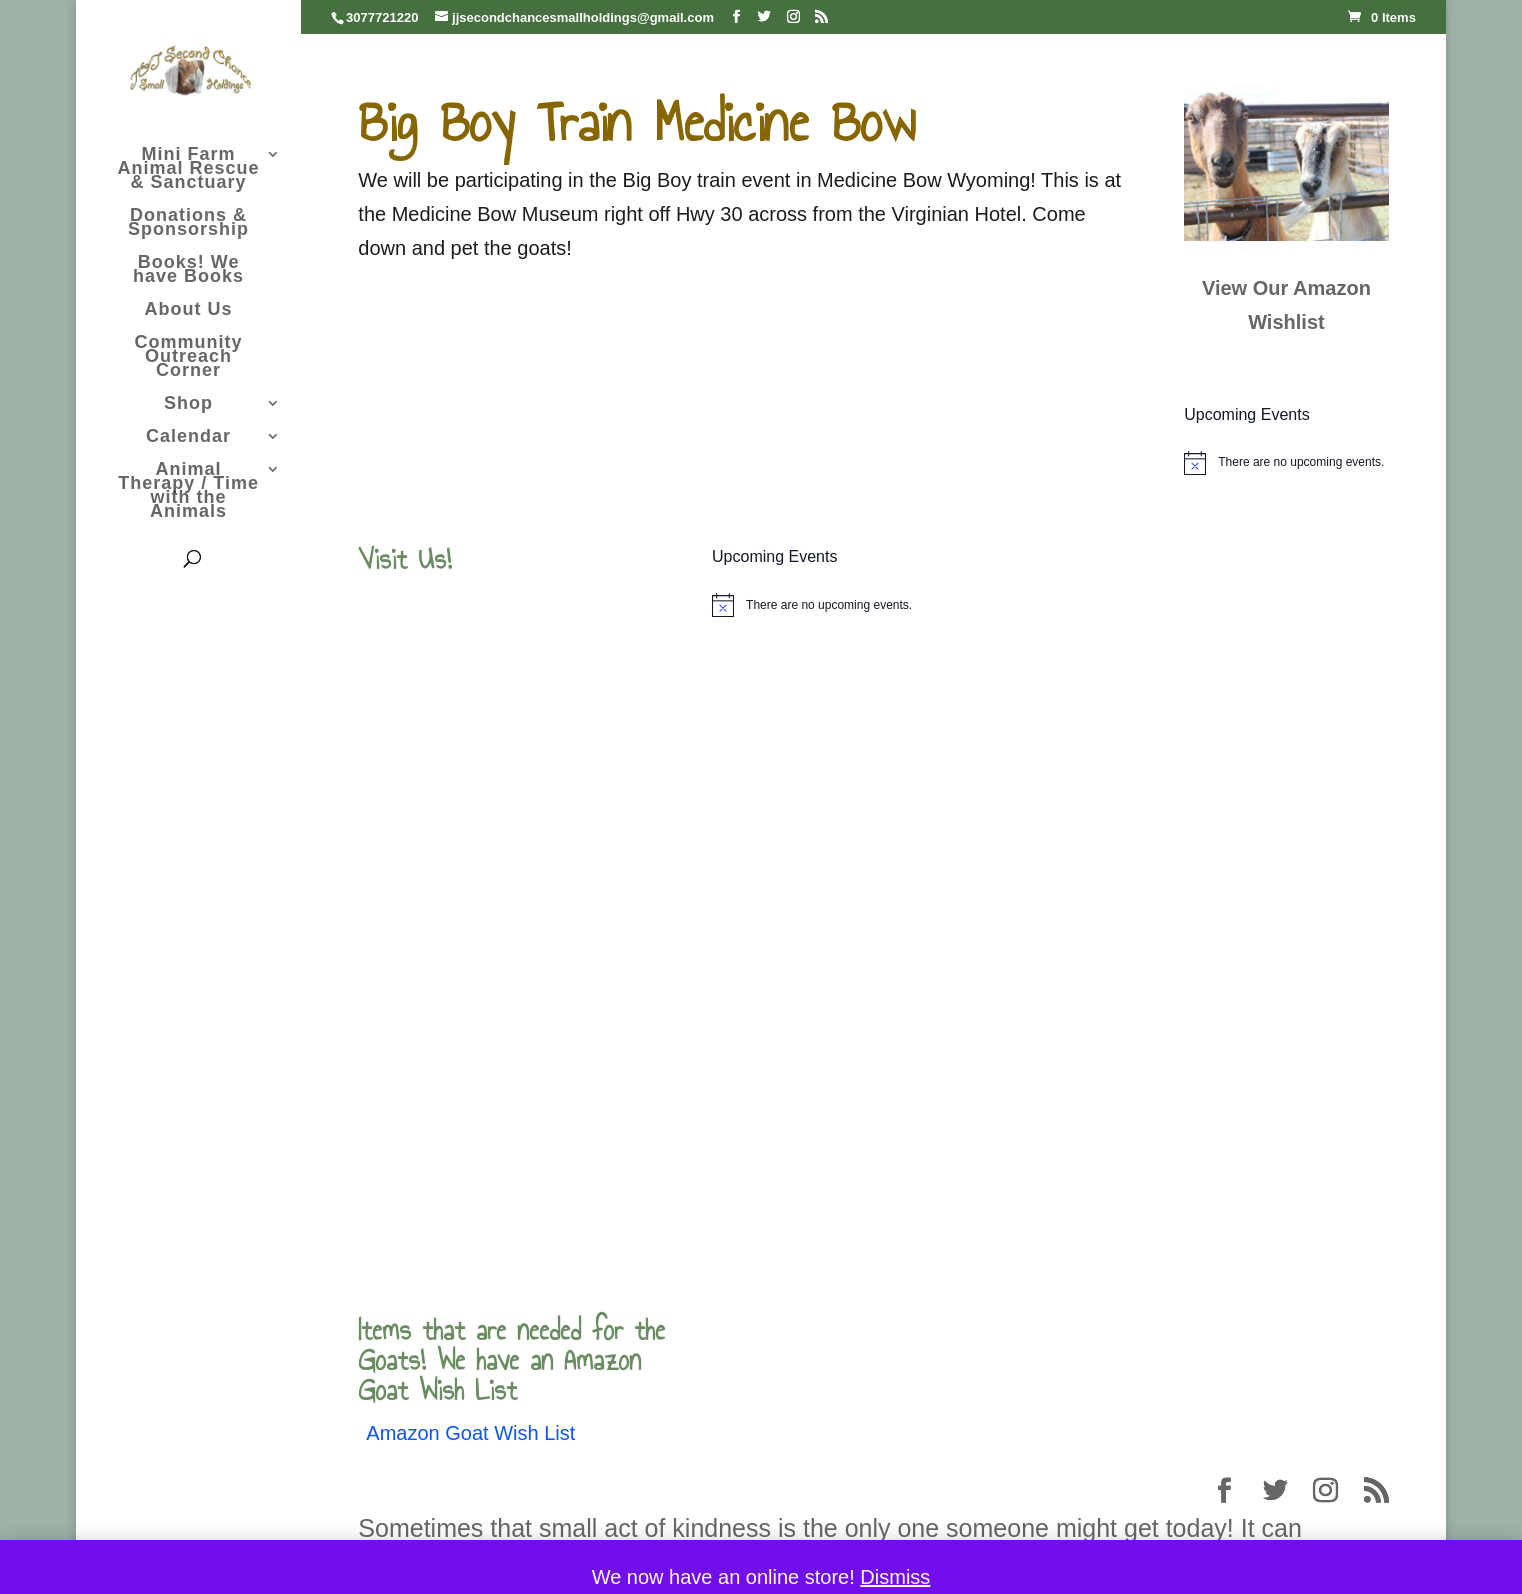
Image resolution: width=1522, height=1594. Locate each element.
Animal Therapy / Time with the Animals (188, 491)
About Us (189, 310)
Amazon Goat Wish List (470, 1433)
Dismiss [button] (895, 1577)
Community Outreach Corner (189, 357)
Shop (188, 404)
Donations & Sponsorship (188, 223)
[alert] (1286, 463)
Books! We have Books (188, 270)
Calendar (188, 437)
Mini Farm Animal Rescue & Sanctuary (189, 169)
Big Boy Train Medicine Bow (636, 122)
